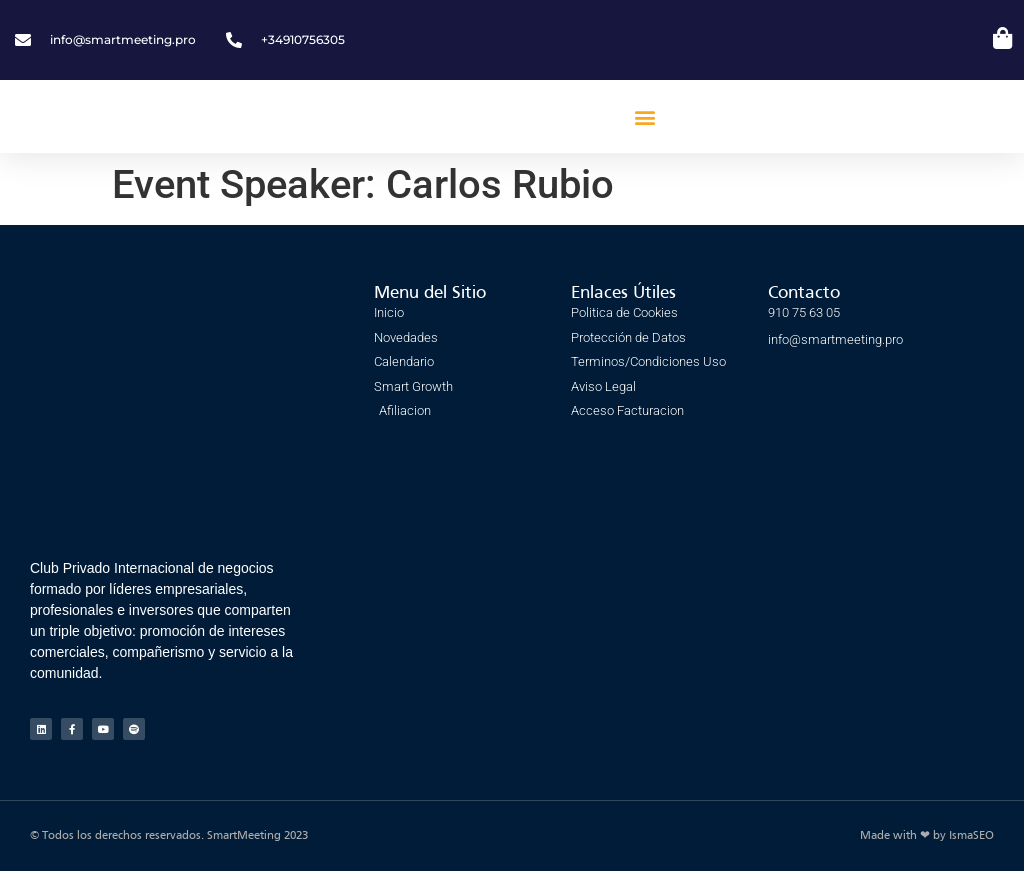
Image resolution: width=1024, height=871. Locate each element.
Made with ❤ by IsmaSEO (927, 836)
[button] (644, 116)
